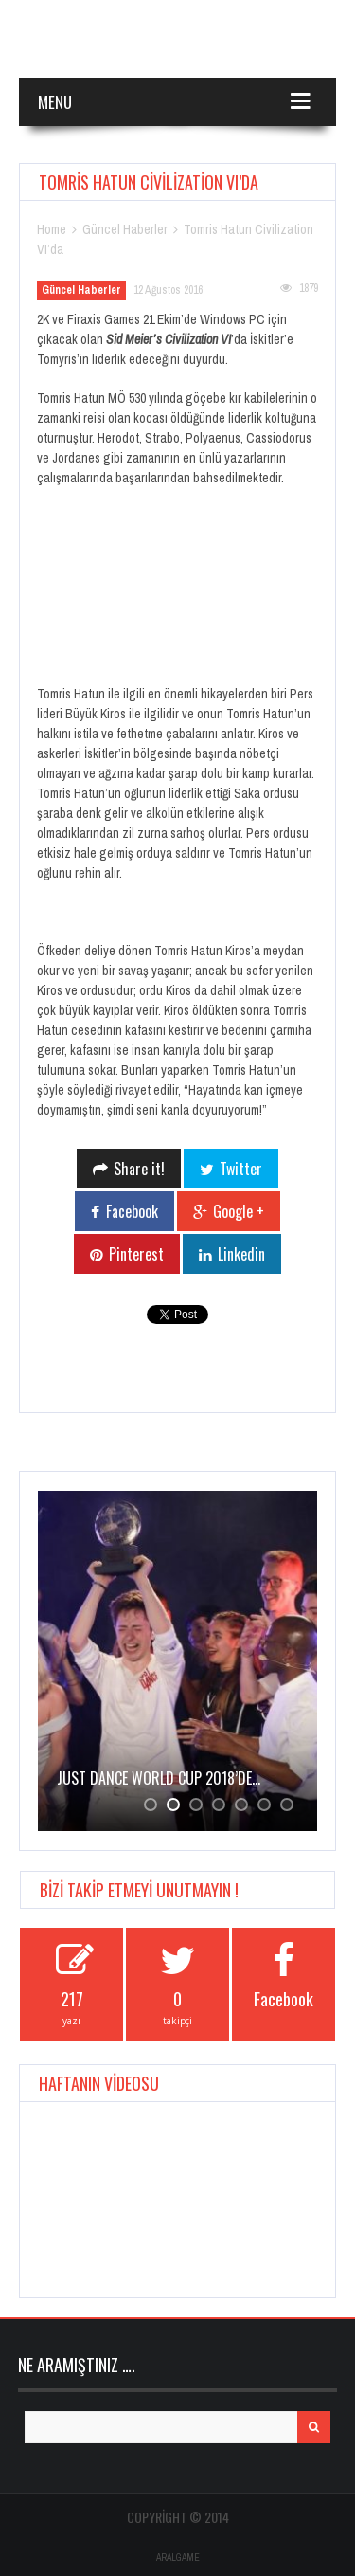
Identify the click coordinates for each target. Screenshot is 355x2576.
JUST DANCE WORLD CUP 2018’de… (158, 1778)
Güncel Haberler (125, 229)
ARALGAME (178, 2557)
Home (51, 229)
